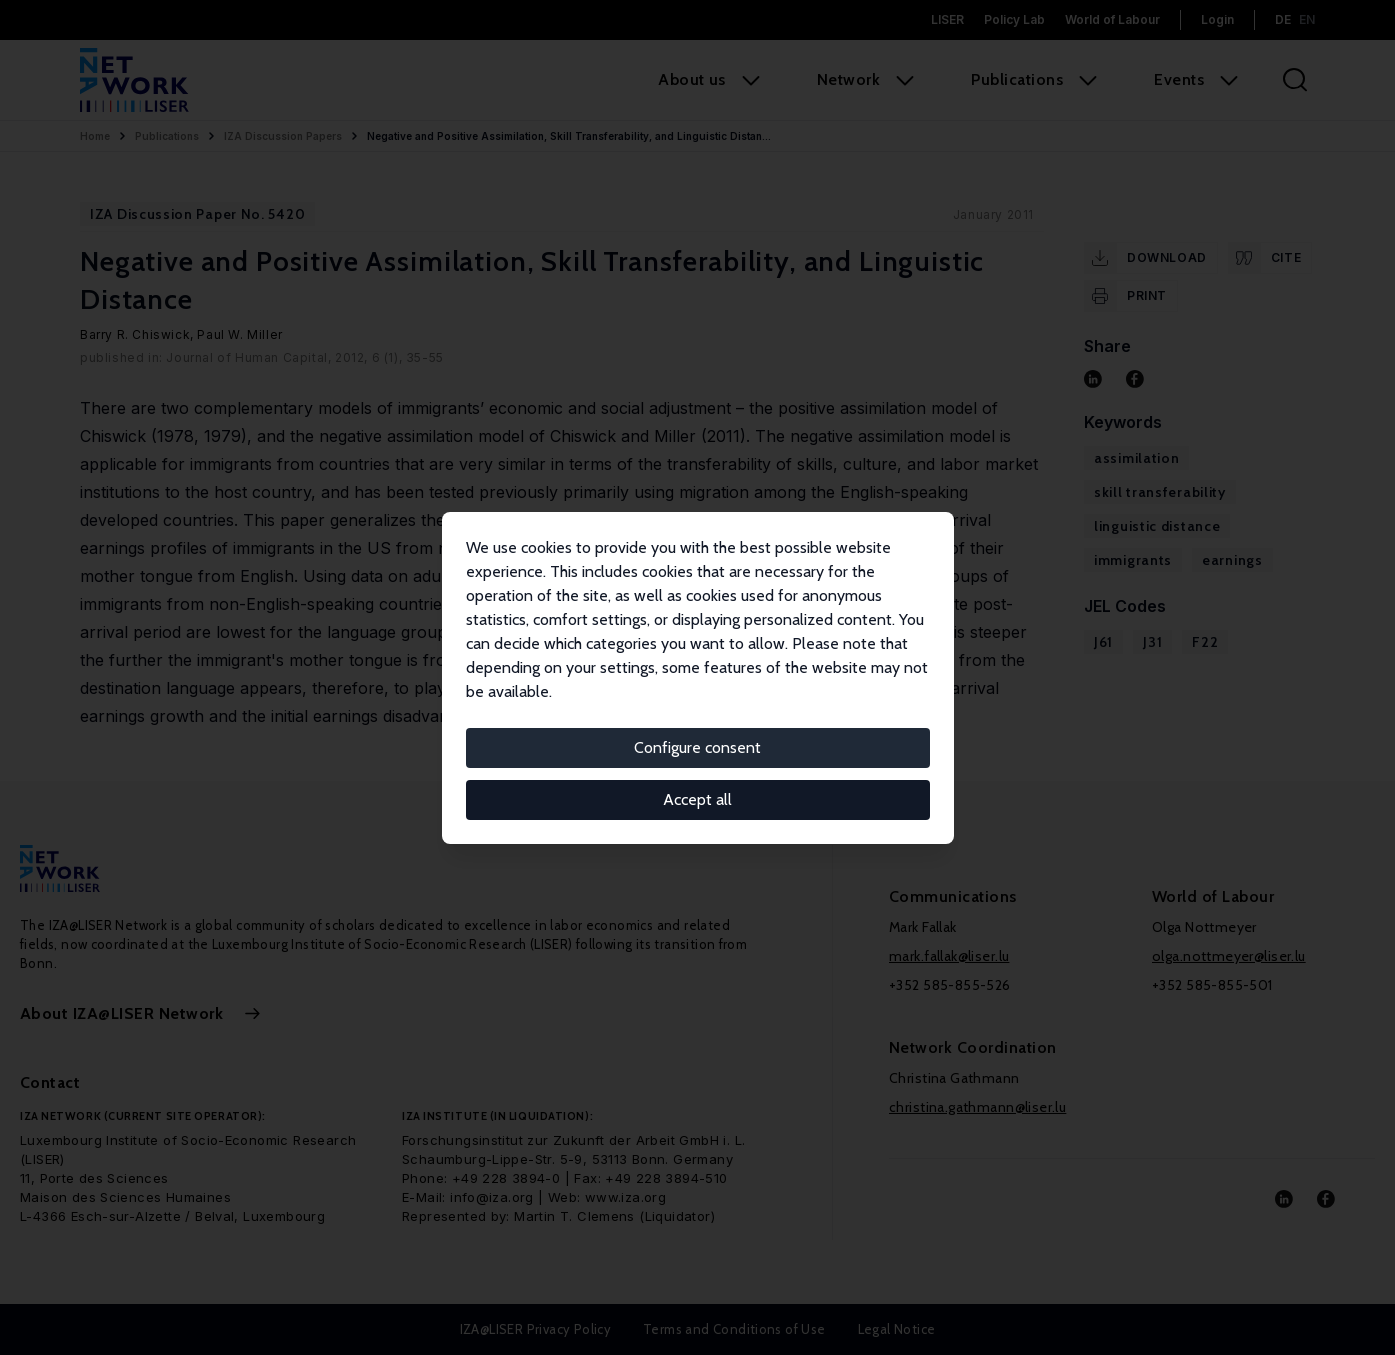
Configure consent (697, 747)
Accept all (697, 799)
